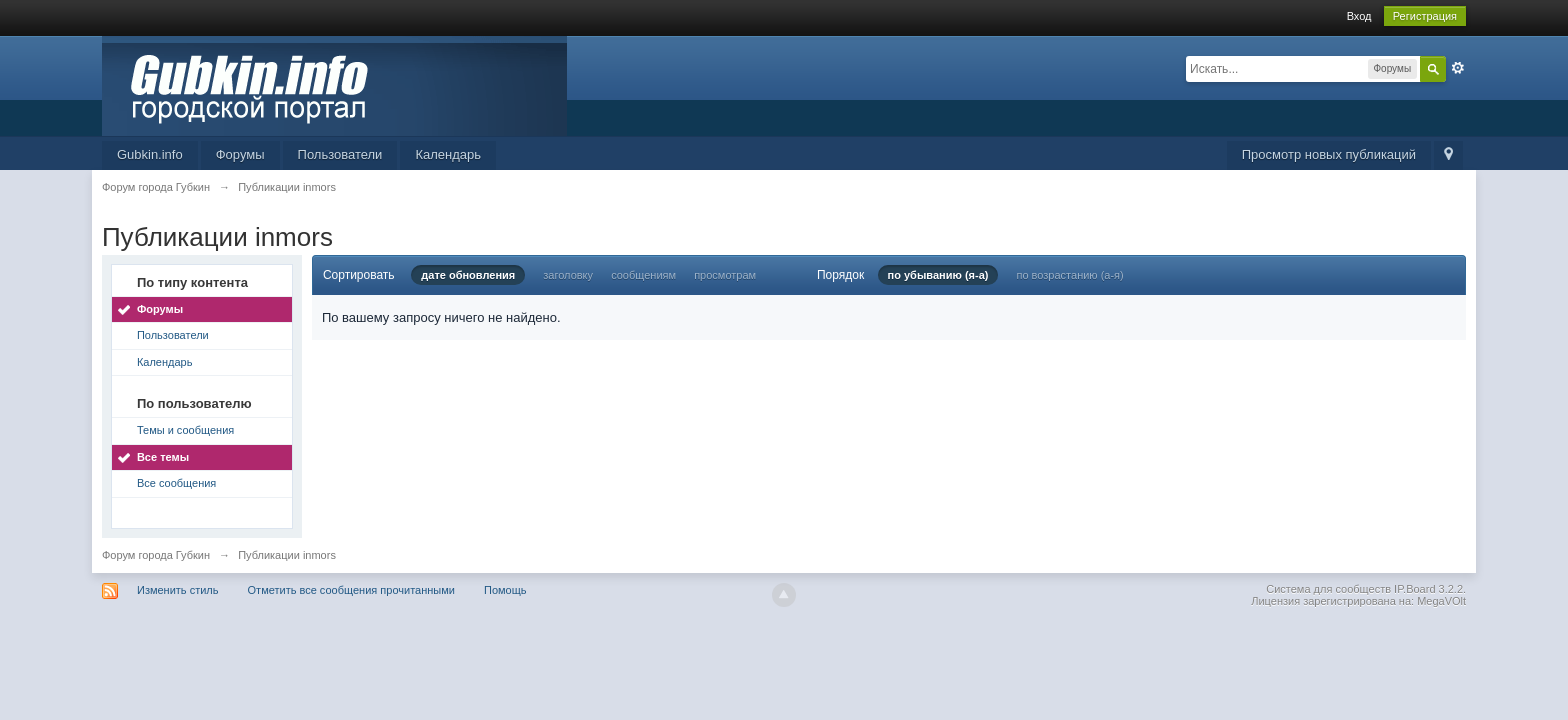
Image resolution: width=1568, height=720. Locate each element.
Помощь (505, 590)
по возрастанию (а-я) (1069, 275)
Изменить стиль (178, 590)
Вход (1359, 16)
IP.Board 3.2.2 (1428, 589)
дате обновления (468, 275)
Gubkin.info (150, 154)
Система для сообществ (1328, 589)
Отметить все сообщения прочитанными (351, 590)
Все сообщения (176, 483)
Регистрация (1425, 16)
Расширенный (1458, 68)
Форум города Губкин (156, 555)
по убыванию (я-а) (938, 275)
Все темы (163, 457)
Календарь (448, 154)
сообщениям (643, 275)
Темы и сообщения (185, 430)
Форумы (240, 154)
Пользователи (340, 154)
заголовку (568, 275)
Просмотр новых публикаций (1329, 154)
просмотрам (725, 275)
